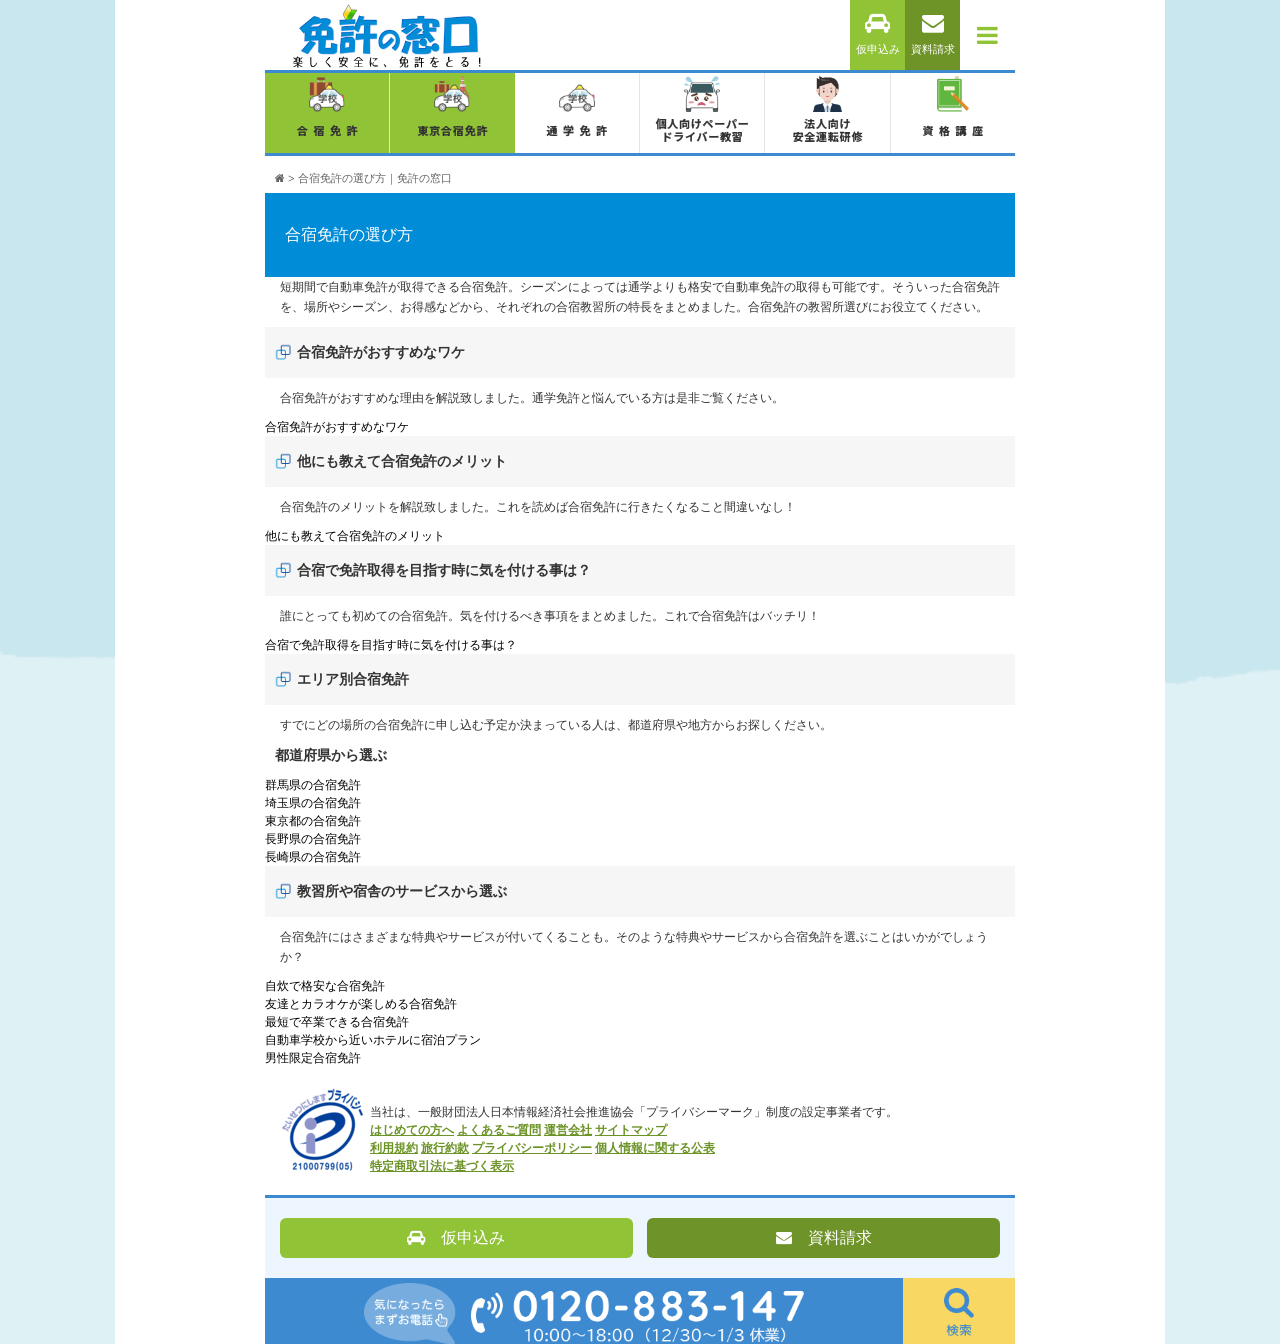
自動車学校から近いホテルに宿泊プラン (373, 1040)
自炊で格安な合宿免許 (325, 986)
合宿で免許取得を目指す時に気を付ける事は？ (391, 645)
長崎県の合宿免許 (313, 857)
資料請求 (933, 34)
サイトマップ (631, 1130)
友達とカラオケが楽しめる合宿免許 (361, 1004)
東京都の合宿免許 (313, 821)
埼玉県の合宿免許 (313, 803)
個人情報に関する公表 (655, 1148)
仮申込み (878, 34)
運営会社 (568, 1130)
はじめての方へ (412, 1130)
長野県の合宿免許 (313, 839)
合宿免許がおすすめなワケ (337, 427)
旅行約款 (445, 1148)
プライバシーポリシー (532, 1148)
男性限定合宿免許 (313, 1058)
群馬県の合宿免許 (313, 785)
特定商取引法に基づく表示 (442, 1166)
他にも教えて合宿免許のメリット (355, 536)
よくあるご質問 (499, 1130)
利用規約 (394, 1148)
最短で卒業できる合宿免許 (337, 1022)
